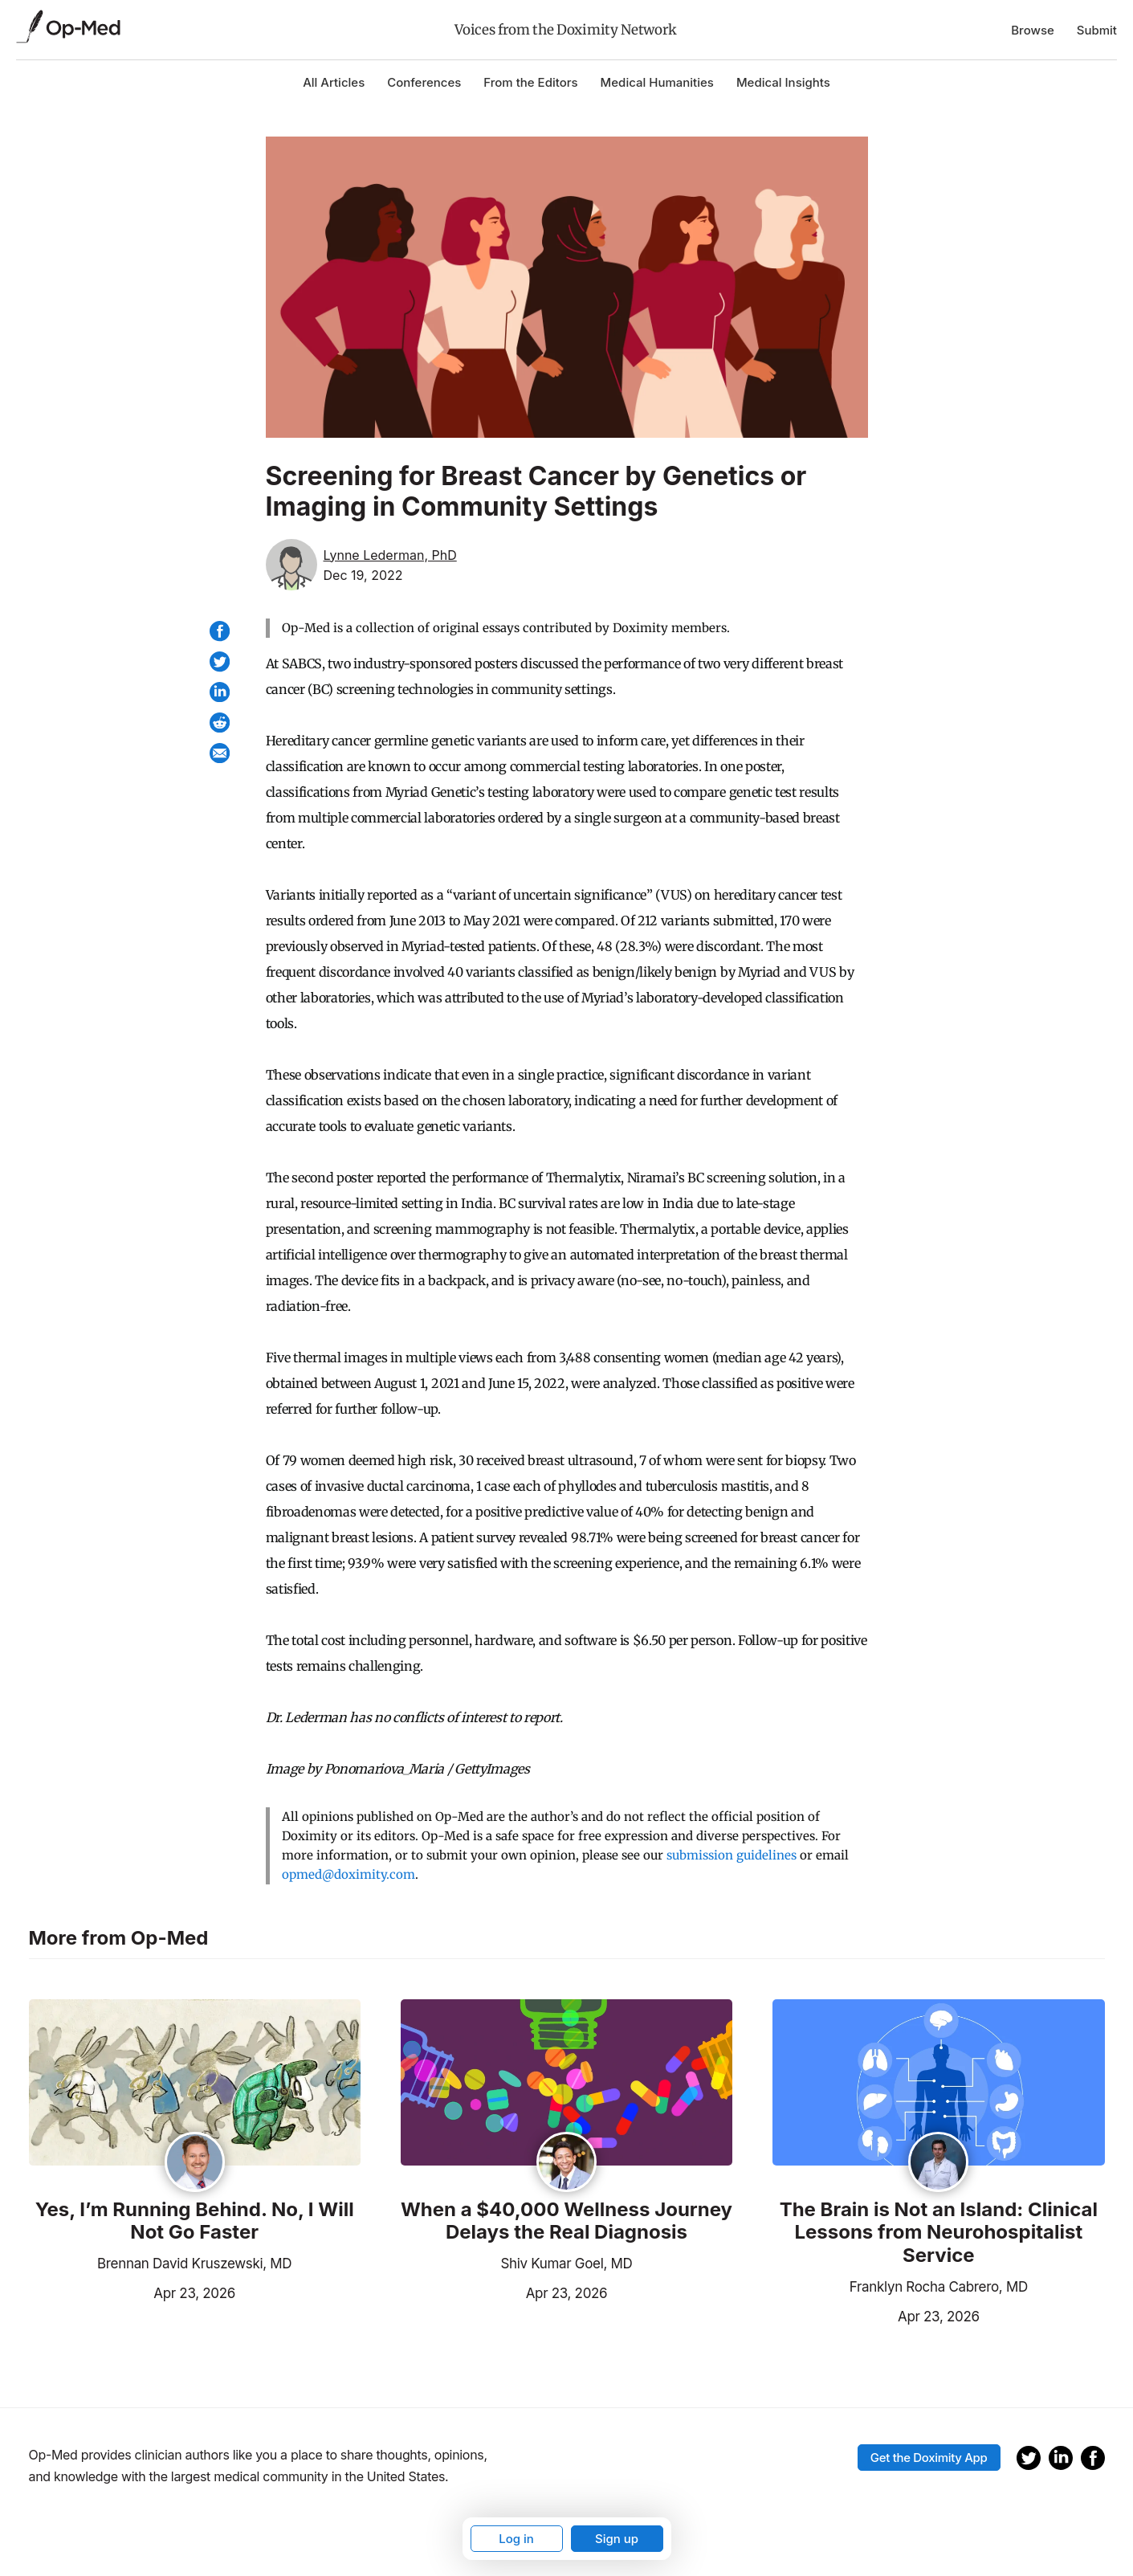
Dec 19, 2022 (363, 575)
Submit (1097, 30)
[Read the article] (195, 2083)
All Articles (334, 82)
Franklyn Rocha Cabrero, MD (939, 2287)
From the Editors (530, 82)
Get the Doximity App (929, 2457)
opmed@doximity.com (348, 1874)
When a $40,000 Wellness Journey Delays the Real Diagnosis (566, 2221)
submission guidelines (731, 1855)
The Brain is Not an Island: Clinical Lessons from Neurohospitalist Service (939, 2233)
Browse (1032, 30)
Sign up (616, 2538)
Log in (516, 2538)
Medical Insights (783, 82)
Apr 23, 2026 (132, 2291)
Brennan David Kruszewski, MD (194, 2264)
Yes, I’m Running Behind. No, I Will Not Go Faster (194, 2221)
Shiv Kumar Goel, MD (566, 2264)
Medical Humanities (657, 82)
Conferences (424, 82)
